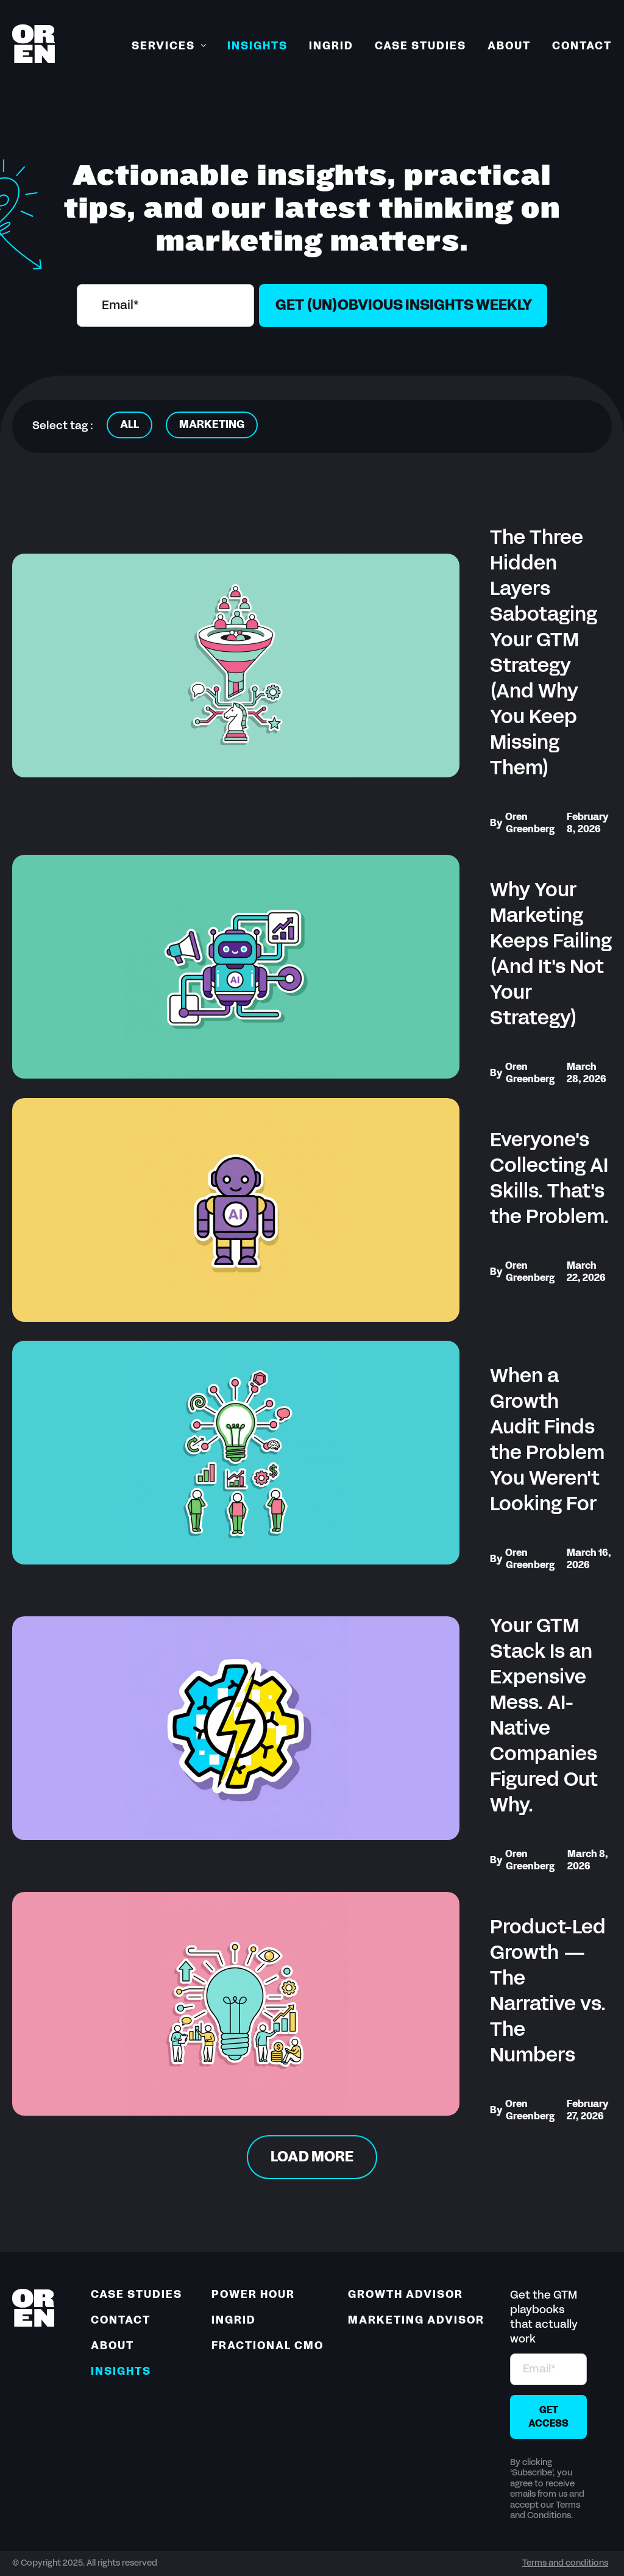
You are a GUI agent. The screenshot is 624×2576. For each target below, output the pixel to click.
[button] (169, 47)
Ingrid (331, 46)
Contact (582, 46)
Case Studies (420, 46)
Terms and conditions (565, 2563)
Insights (257, 46)
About (509, 46)
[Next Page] (312, 2157)
